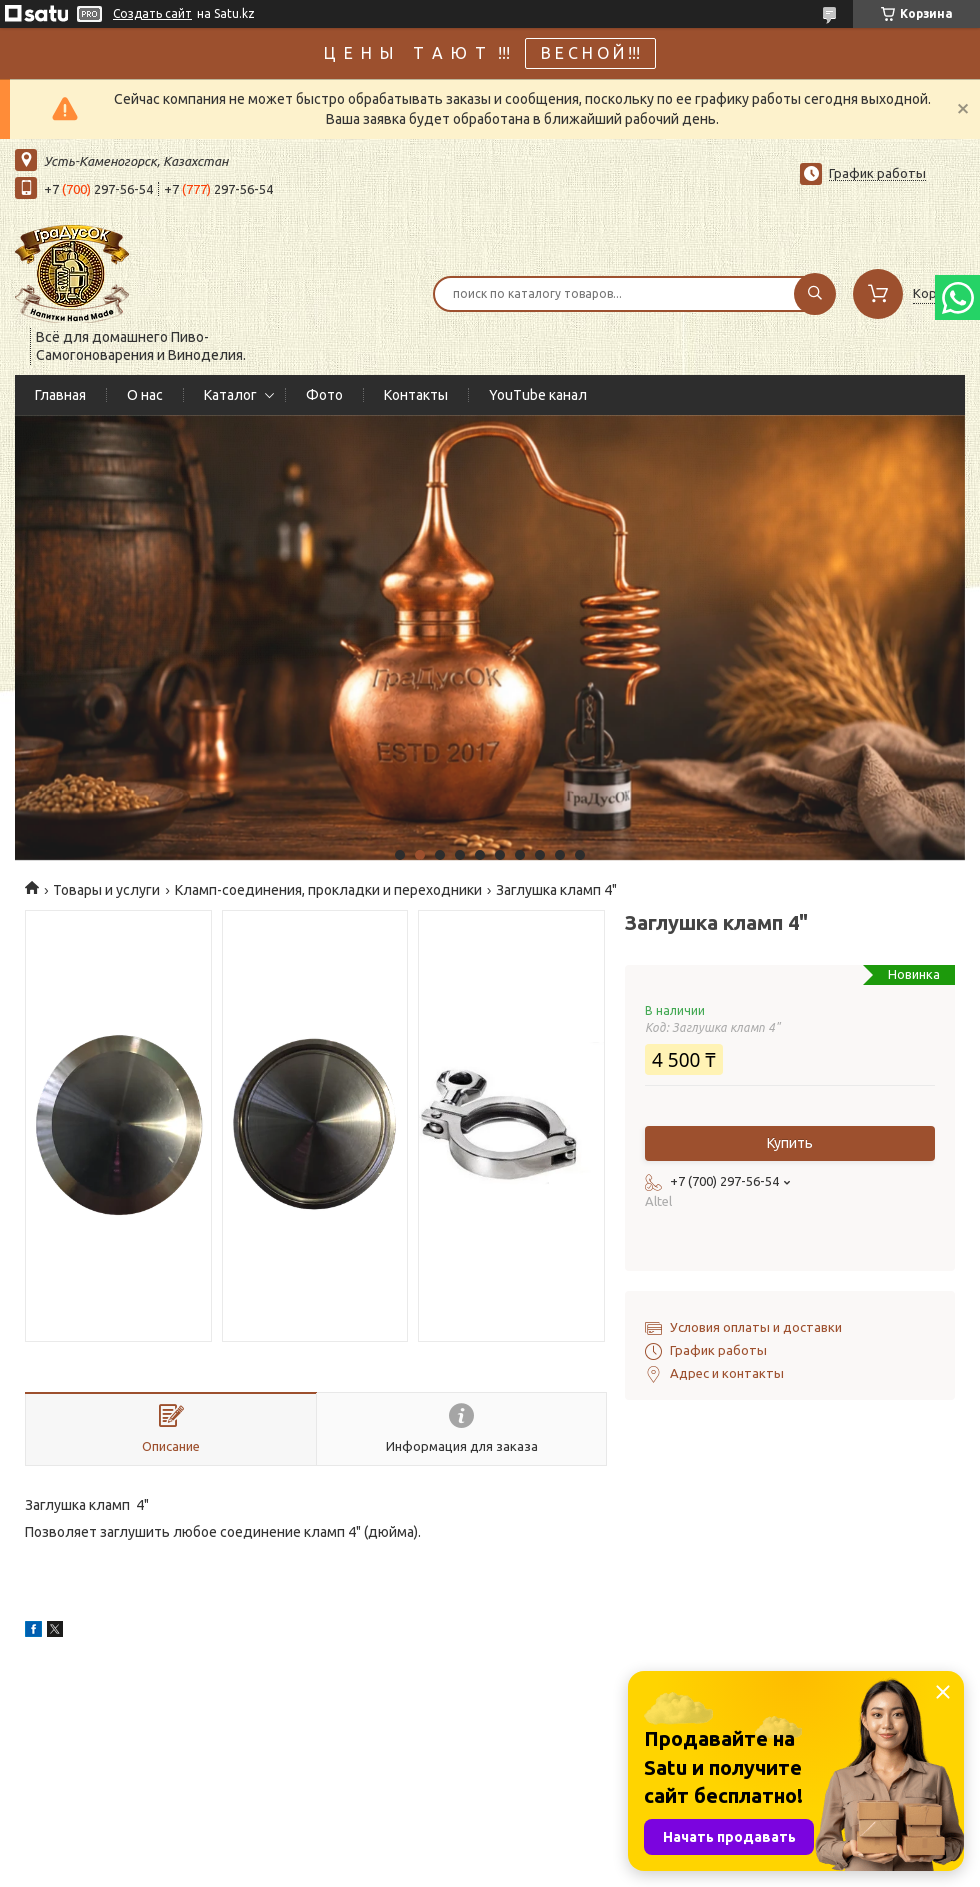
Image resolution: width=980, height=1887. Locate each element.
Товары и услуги (106, 890)
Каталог (230, 395)
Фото (324, 395)
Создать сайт (152, 13)
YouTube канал (538, 395)
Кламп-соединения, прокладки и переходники (328, 890)
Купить (790, 1143)
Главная (60, 395)
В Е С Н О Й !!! (590, 53)
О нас (145, 395)
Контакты (416, 395)
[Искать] (815, 294)
